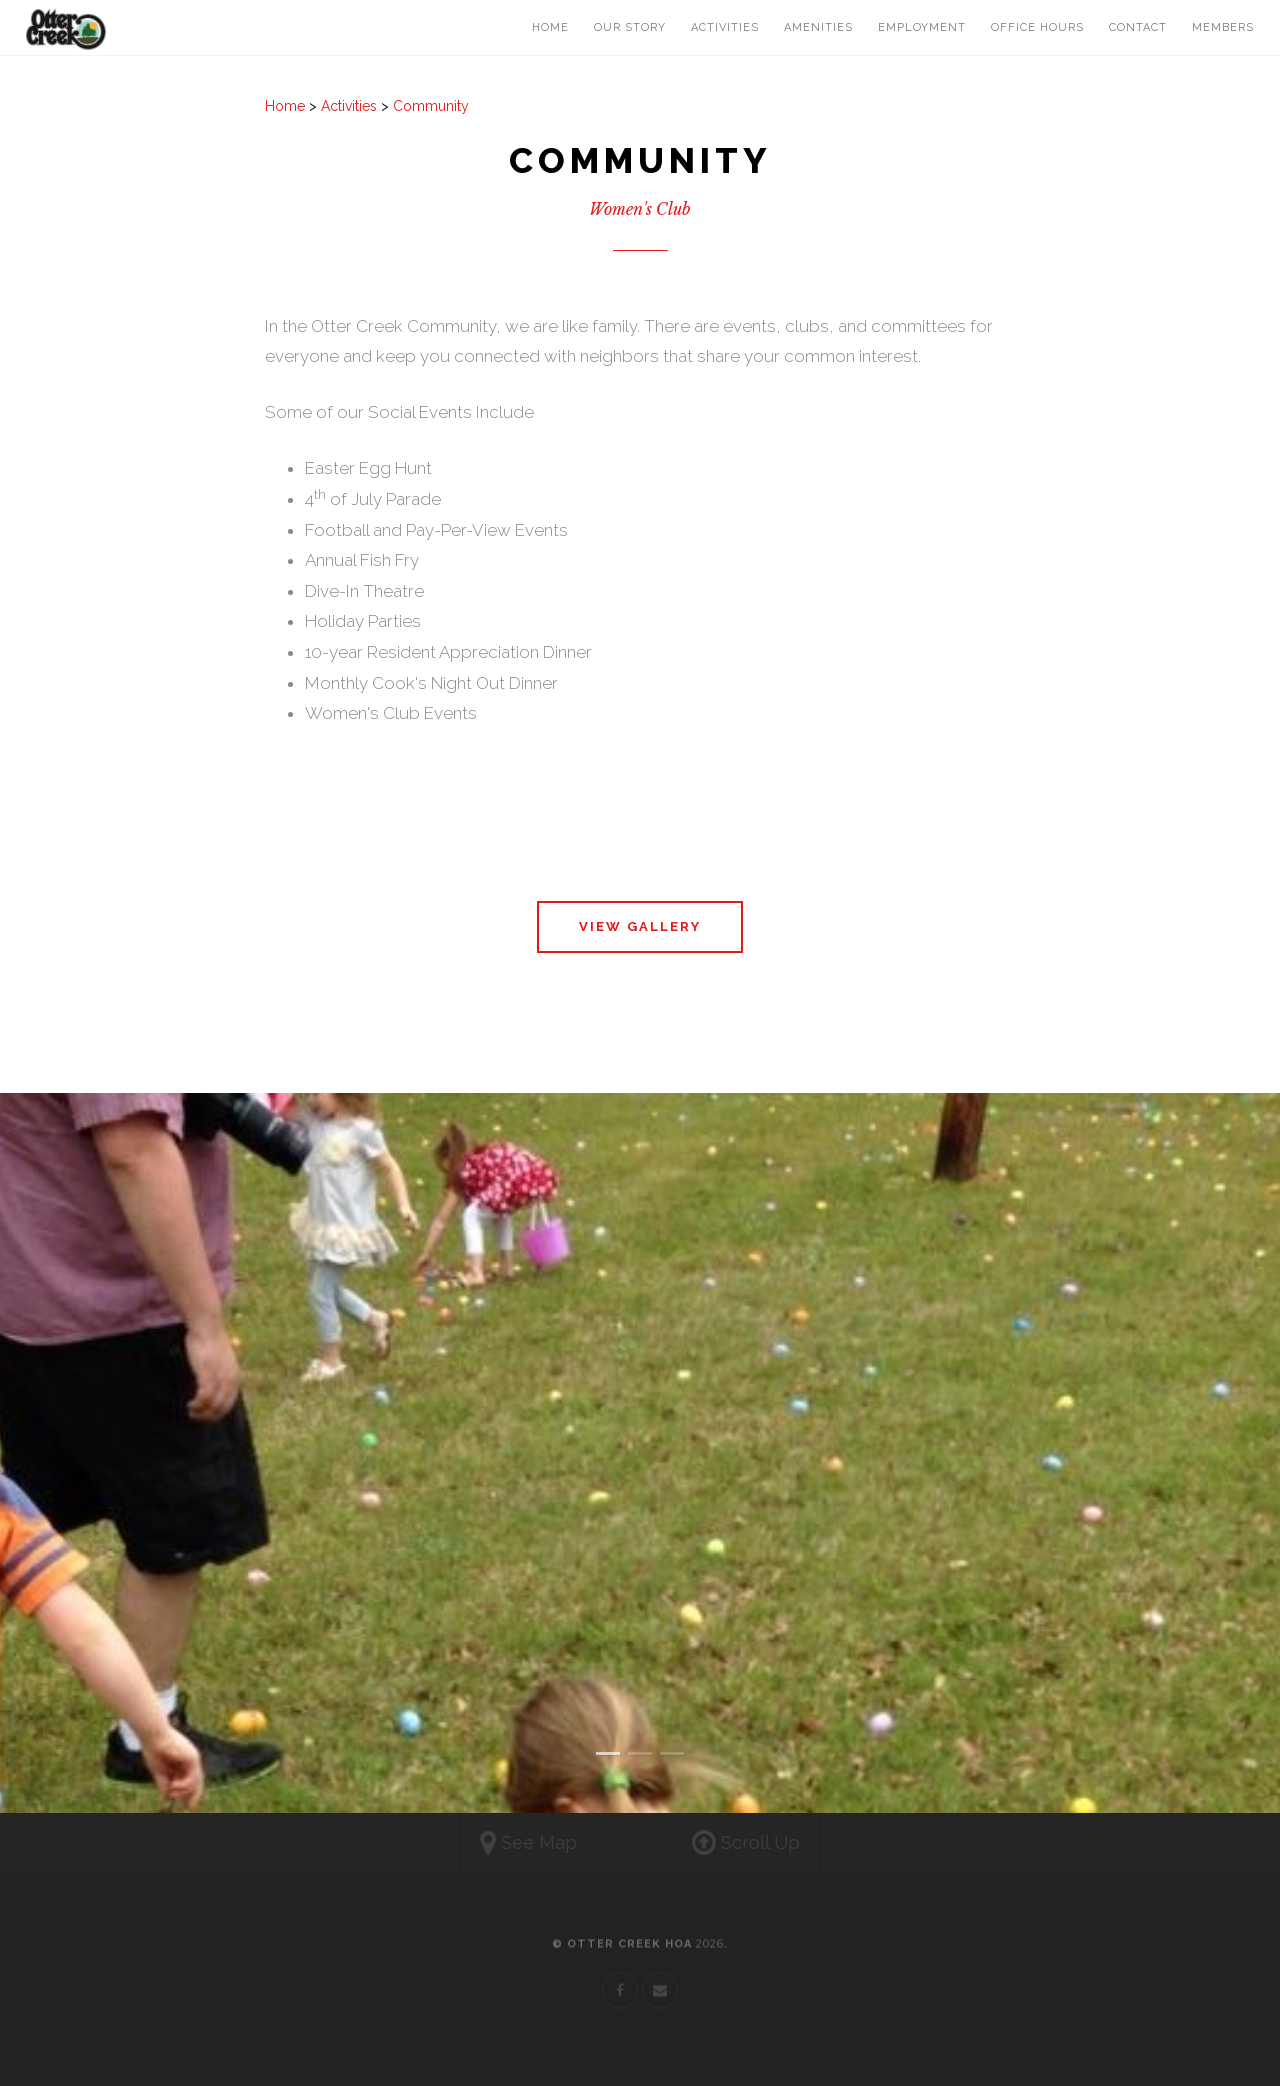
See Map (510, 1844)
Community (431, 106)
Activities (725, 27)
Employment (922, 27)
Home (550, 27)
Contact (1138, 27)
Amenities (818, 27)
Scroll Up (764, 1844)
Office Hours (1037, 27)
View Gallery (640, 926)
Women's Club (640, 209)
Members (1223, 27)
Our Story (630, 27)
